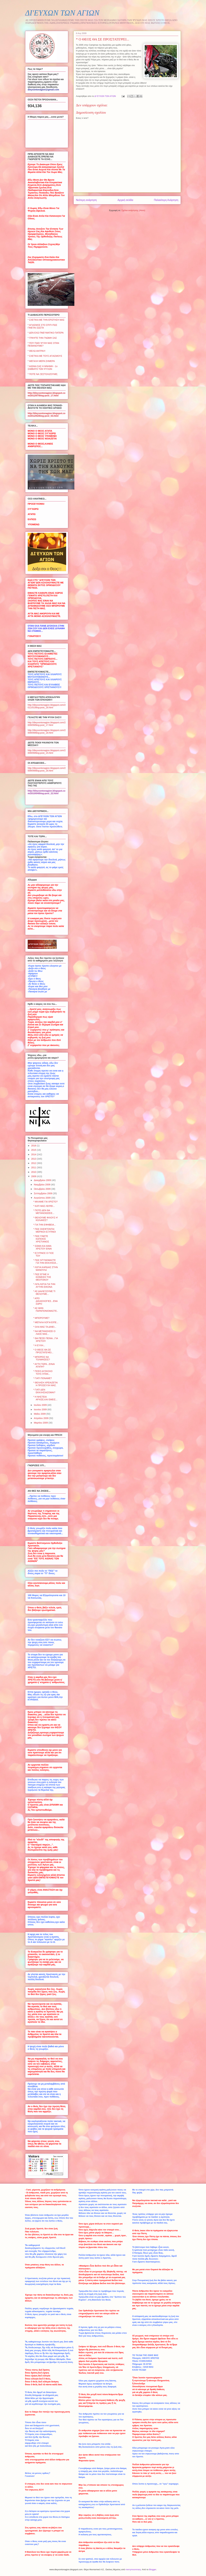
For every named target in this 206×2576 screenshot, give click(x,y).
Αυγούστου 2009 (42, 1197)
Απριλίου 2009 (41, 1418)
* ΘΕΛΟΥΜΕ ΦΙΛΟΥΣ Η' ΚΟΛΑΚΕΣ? (45, 1219)
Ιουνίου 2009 (40, 1409)
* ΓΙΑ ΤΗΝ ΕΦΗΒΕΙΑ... (44, 1224)
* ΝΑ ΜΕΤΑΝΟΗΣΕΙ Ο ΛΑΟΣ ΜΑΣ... (44, 1332)
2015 (34, 1150)
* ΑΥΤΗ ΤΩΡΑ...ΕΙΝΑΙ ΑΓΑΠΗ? (44, 1365)
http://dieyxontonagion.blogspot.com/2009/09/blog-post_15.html (47, 751)
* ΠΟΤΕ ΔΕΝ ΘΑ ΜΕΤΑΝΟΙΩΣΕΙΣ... (43, 1211)
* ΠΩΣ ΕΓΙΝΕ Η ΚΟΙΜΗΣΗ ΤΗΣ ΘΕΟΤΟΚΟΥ (42, 1277)
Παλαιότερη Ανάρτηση (166, 200)
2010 (34, 1172)
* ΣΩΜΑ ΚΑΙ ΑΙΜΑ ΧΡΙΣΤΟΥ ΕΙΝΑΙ (42, 1247)
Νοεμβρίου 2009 (42, 1184)
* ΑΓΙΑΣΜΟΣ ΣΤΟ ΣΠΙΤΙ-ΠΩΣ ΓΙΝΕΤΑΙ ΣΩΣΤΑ (42, 326)
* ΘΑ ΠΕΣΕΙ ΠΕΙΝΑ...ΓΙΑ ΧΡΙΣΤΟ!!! (45, 1339)
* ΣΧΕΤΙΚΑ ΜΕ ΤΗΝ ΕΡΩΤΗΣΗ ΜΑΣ (46, 320)
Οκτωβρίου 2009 (42, 1189)
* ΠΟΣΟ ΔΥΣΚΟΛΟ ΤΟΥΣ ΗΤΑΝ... (42, 1372)
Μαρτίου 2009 (41, 1422)
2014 (34, 1154)
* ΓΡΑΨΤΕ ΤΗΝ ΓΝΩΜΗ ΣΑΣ (42, 338)
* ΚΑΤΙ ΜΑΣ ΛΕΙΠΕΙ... (44, 1206)
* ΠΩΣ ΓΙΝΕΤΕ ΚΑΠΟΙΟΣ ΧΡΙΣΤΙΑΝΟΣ (41, 1239)
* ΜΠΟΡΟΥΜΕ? (41, 1318)
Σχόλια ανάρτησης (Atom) (133, 210)
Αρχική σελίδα (125, 200)
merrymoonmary (133, 2569)
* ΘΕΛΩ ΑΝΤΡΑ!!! (36, 351)
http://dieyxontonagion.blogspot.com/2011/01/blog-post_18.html (47, 706)
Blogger (152, 2569)
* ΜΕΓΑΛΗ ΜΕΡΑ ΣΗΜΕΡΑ (41, 361)
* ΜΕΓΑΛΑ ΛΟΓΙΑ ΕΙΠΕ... (45, 1322)
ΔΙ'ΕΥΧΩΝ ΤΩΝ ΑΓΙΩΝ (62, 13)
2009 (34, 1176)
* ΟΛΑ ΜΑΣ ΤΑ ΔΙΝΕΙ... (44, 1327)
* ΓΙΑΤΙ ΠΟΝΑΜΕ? (42, 1378)
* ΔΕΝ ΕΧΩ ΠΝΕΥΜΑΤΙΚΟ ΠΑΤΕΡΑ (46, 332)
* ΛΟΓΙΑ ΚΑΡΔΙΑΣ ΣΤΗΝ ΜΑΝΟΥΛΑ (45, 1268)
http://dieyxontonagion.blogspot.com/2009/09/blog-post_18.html (47, 731)
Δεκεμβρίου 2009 (43, 1180)
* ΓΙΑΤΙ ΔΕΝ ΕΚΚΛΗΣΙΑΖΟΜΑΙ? (44, 1391)
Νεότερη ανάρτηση (86, 200)
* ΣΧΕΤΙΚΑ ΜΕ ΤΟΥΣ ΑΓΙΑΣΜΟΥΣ (45, 356)
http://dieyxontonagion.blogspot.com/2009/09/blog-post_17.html (47, 723)
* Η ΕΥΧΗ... (39, 1345)
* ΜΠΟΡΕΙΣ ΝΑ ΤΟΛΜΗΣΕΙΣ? (41, 1358)
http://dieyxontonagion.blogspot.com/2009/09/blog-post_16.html (47, 769)
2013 (34, 1158)
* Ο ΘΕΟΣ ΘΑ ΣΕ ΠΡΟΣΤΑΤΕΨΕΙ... (43, 1351)
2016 (34, 1145)
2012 (34, 1163)
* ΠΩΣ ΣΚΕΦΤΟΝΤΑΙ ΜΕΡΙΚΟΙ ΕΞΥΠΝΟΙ (44, 1230)
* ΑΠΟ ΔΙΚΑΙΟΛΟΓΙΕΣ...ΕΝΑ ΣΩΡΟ (45, 1301)
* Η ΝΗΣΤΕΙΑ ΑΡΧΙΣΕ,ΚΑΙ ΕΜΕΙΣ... (45, 1398)
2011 (34, 1167)
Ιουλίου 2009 (40, 1405)
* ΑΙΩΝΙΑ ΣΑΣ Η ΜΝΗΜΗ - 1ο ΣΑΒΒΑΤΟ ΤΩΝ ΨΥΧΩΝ (42, 367)
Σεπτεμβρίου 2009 (43, 1193)
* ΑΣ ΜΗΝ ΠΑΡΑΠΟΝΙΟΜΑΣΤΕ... (45, 1311)
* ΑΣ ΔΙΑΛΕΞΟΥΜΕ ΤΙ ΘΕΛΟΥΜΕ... (44, 1292)
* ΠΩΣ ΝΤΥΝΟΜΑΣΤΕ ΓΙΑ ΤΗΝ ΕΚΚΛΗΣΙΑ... (45, 1261)
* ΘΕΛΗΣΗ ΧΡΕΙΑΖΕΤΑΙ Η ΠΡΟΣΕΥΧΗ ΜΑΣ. (45, 1384)
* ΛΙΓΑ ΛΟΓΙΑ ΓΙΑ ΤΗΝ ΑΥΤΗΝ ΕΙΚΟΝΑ (44, 1285)
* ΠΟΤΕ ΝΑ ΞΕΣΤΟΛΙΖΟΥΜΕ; (43, 374)
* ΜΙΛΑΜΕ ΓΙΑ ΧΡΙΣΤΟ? (45, 1201)
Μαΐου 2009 (40, 1414)
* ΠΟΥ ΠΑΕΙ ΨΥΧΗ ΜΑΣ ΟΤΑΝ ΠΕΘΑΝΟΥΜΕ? (43, 344)
